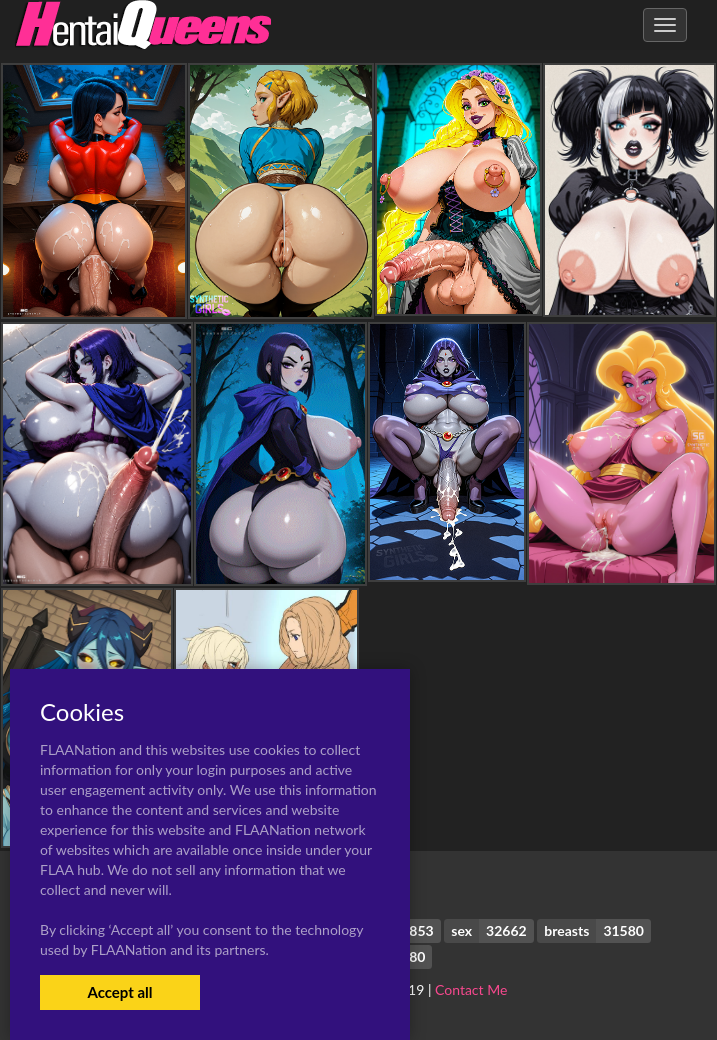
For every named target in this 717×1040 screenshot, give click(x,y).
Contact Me (471, 989)
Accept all (119, 992)
